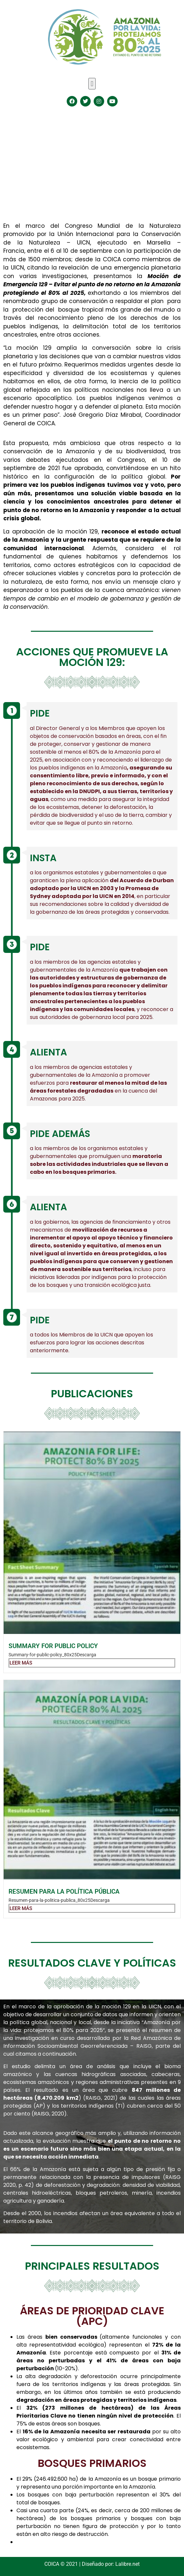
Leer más (21, 1663)
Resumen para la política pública (64, 1891)
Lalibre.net (127, 2564)
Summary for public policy (53, 1646)
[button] (91, 83)
